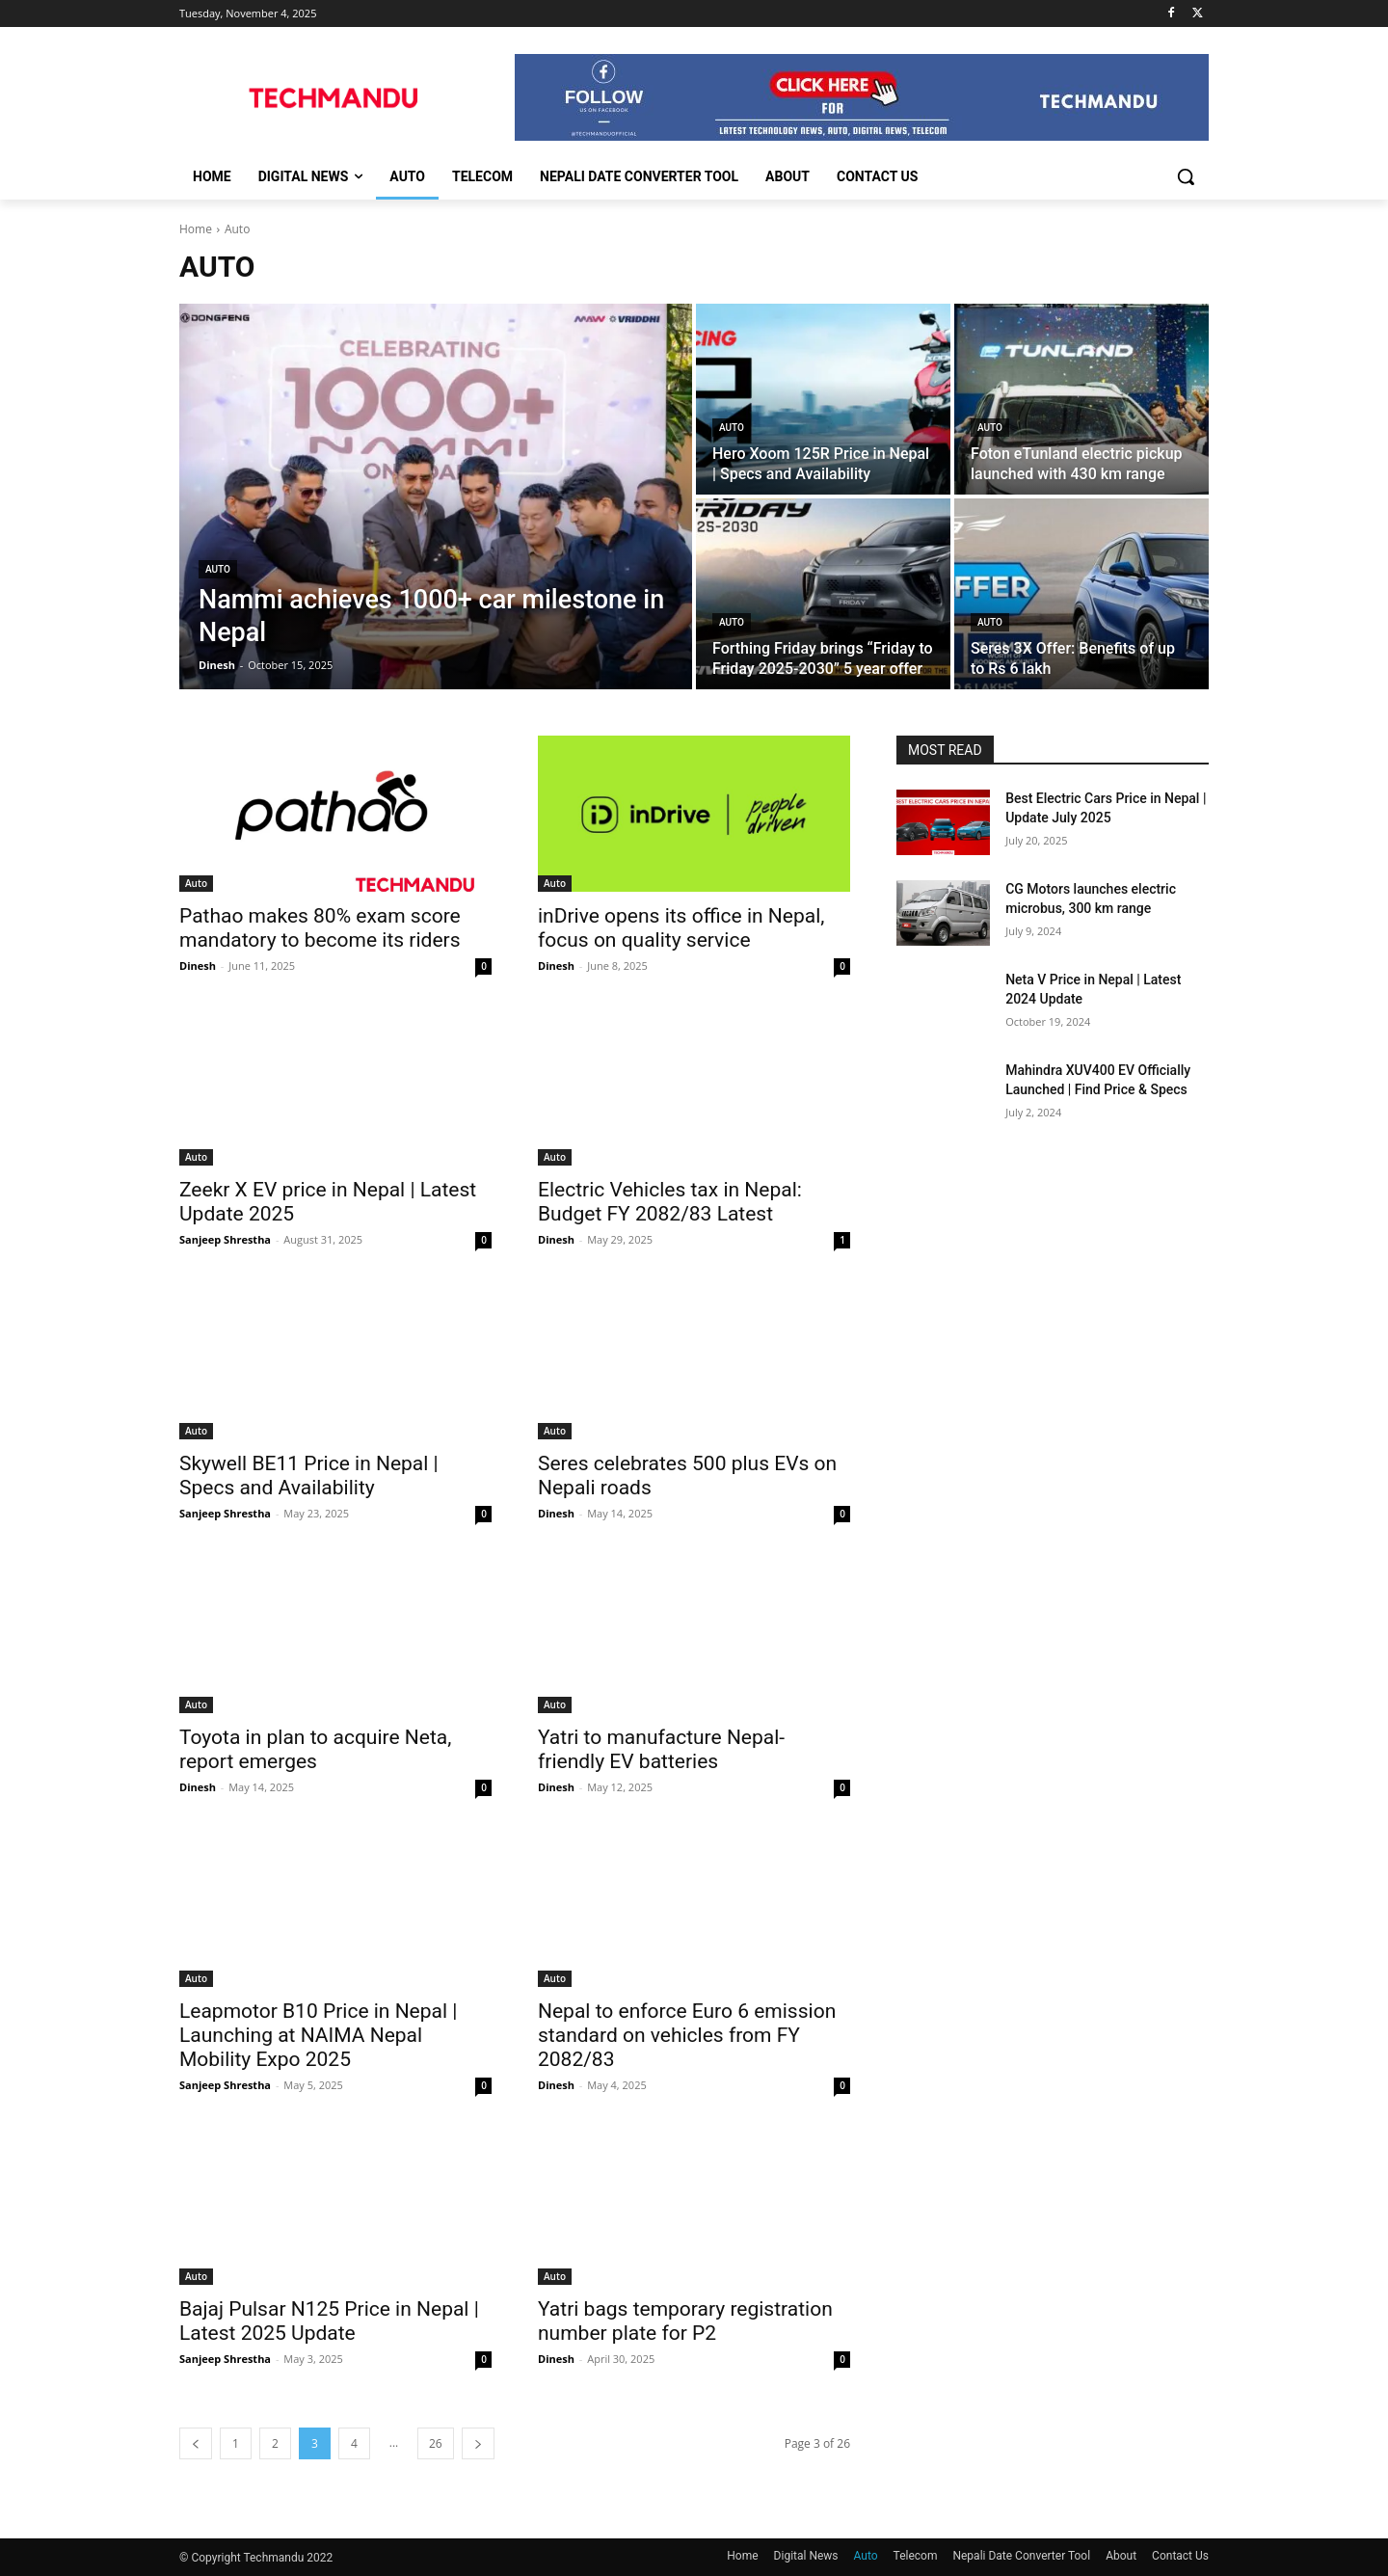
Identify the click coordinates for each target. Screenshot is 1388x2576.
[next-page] (478, 2443)
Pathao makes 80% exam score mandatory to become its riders (320, 928)
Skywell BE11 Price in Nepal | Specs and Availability (309, 1475)
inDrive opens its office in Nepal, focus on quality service (681, 928)
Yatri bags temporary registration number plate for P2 (685, 2321)
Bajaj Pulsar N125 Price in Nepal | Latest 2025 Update (329, 2321)
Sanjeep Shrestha (225, 1239)
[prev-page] (195, 2443)
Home (195, 229)
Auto (217, 569)
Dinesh (197, 965)
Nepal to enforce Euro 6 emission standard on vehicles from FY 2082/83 (687, 2035)
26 (435, 2443)
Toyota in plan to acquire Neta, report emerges (315, 1749)
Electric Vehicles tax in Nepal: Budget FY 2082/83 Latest (670, 1201)
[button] (1185, 176)
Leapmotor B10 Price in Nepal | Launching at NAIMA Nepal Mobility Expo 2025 (318, 2035)
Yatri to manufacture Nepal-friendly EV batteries (661, 1749)
